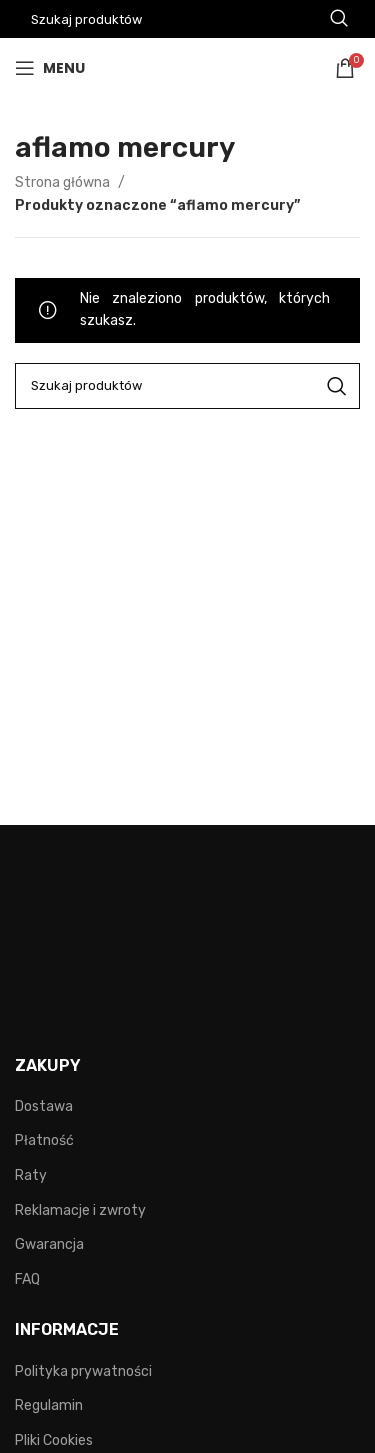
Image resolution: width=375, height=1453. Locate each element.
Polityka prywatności (83, 1371)
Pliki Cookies (54, 1440)
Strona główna (64, 182)
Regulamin (49, 1405)
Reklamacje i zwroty (80, 1210)
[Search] (187, 386)
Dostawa (44, 1106)
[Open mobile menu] (50, 68)
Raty (31, 1175)
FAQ (27, 1279)
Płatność (44, 1140)
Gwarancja (49, 1244)
